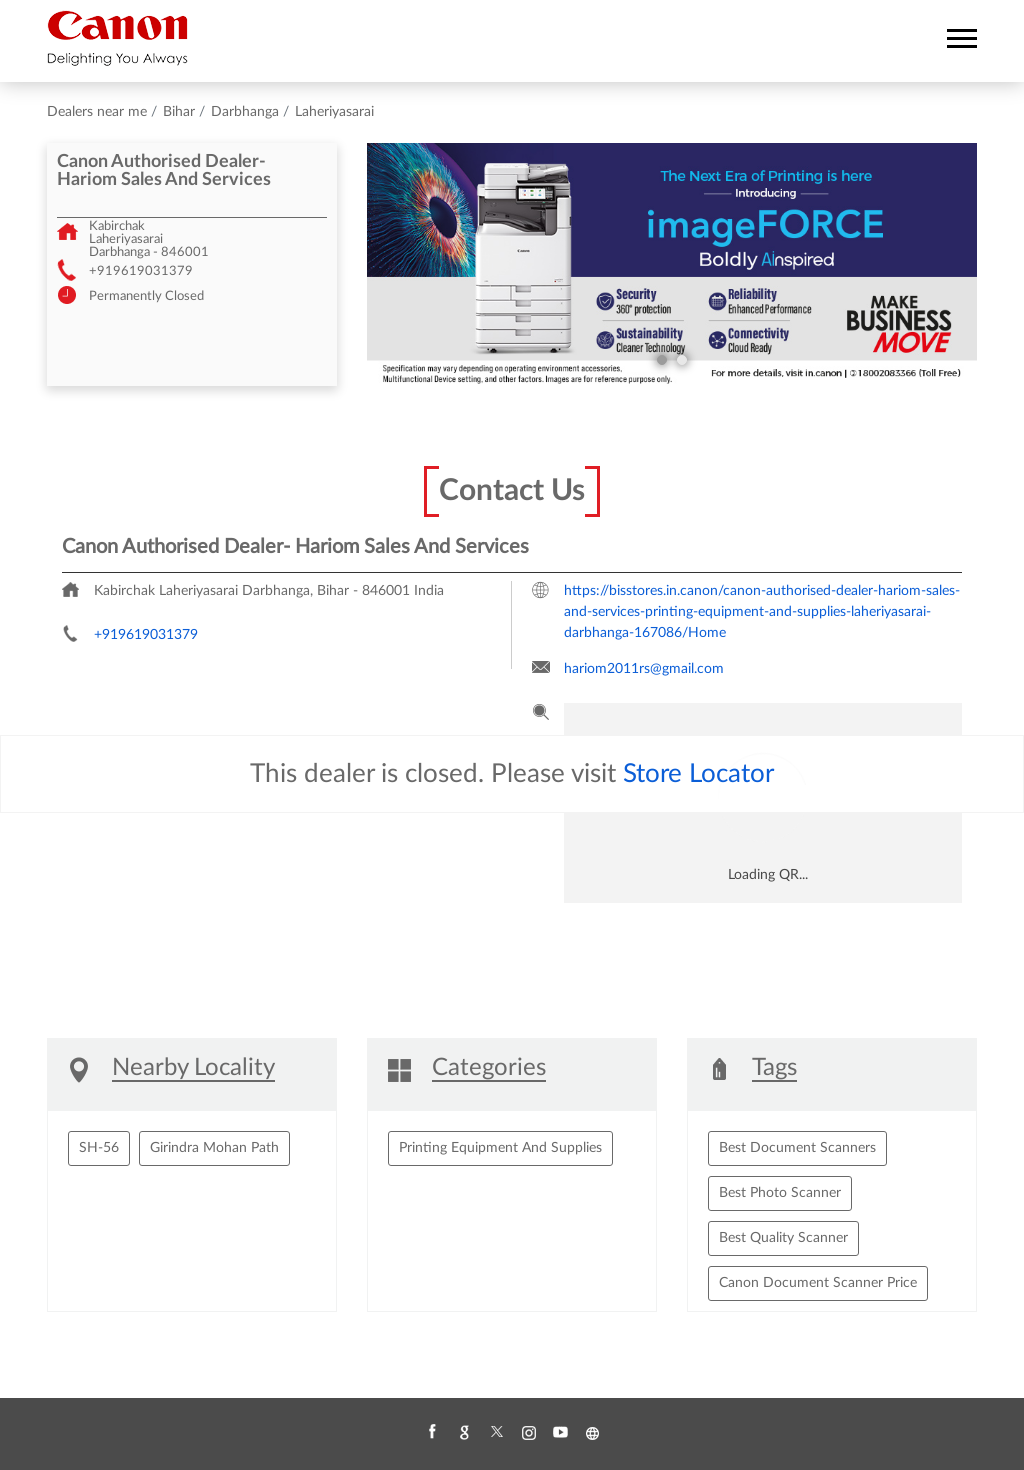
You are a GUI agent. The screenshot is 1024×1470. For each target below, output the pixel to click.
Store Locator (698, 774)
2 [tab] (682, 360)
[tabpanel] (672, 265)
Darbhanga (245, 112)
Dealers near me (97, 112)
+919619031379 (141, 271)
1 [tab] (662, 360)
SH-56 (99, 1148)
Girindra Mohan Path (214, 1148)
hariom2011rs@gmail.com (644, 669)
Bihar (179, 112)
